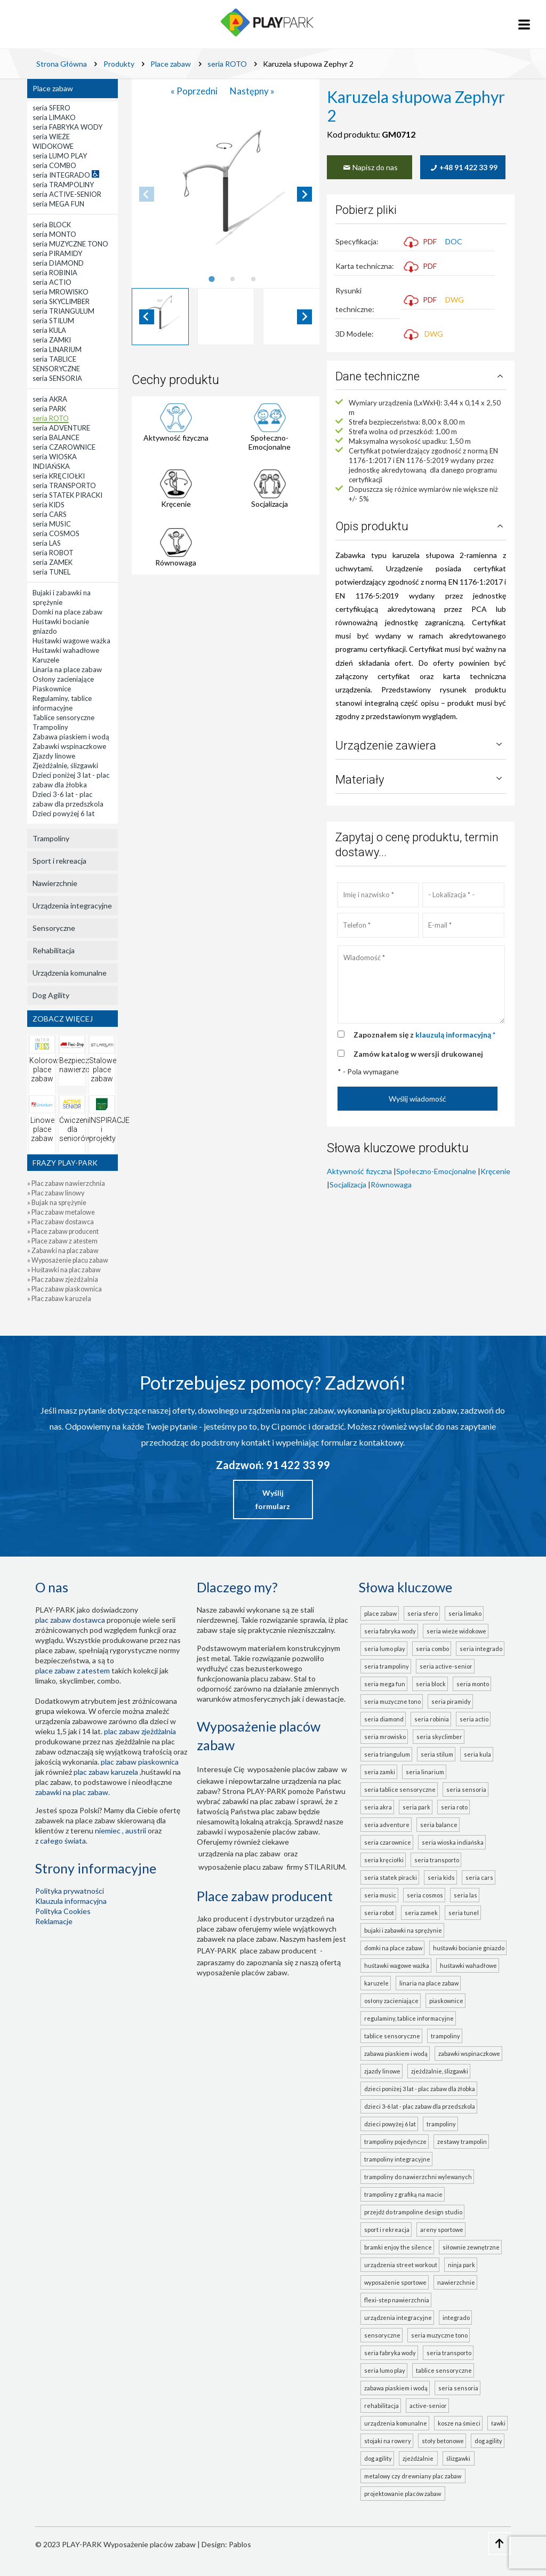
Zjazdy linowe (382, 2071)
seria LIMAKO (464, 1613)
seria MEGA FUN (384, 1683)
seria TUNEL (463, 1912)
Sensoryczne (54, 927)
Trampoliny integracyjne (397, 2159)
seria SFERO (422, 1613)
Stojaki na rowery (387, 2440)
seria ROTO (454, 1807)
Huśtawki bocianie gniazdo (468, 1947)
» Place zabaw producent (63, 1231)
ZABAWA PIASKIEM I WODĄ (396, 2387)
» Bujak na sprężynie (56, 1203)
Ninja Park (461, 2264)
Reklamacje (54, 1921)
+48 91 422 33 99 (463, 167)
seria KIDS (441, 1877)
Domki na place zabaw (393, 1947)
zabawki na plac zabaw (71, 1792)
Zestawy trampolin (462, 2141)
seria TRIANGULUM (387, 1754)
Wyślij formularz (272, 1499)
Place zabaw (53, 88)
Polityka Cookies (63, 1911)
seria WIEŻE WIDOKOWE (456, 1631)
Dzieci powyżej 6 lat (390, 2123)
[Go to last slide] (146, 316)
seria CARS (479, 1877)
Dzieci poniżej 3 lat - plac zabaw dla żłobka (419, 2088)
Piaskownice (446, 2000)
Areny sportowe (441, 2229)
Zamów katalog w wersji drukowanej (418, 1053)
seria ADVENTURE (387, 1824)
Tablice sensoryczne (392, 2035)
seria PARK (416, 1807)
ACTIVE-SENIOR (428, 2405)
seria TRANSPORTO (436, 1859)
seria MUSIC (380, 1895)
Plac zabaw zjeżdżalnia (140, 1731)
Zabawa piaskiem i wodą (396, 2053)
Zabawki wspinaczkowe (469, 2053)
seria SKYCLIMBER (439, 1736)
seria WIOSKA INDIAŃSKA (453, 1842)
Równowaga (175, 562)
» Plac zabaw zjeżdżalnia (62, 1279)
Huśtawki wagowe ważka (396, 1965)
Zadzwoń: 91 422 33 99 (273, 1464)
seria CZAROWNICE (387, 1842)
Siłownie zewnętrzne (471, 2247)
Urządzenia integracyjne (72, 905)
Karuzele (376, 1983)
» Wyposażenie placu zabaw (67, 1260)
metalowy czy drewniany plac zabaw (413, 2476)
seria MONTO (472, 1683)
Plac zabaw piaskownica (140, 1761)
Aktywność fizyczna (175, 437)
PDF (420, 241)
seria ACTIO (474, 1719)
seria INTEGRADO (481, 1648)
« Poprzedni (195, 91)
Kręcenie (176, 503)
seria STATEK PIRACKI (390, 1877)
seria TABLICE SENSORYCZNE (400, 1789)
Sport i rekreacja (59, 860)
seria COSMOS (425, 1895)
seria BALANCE (438, 1824)
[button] (160, 316)
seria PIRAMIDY (451, 1701)
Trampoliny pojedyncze (395, 2141)
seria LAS (465, 1895)
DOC (453, 241)
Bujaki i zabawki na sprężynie (403, 1930)
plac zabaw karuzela (106, 1771)
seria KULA (477, 1754)
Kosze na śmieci (459, 2423)
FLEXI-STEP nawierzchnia (396, 2299)
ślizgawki (459, 2458)
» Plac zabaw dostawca (60, 1222)
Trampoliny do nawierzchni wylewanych (418, 2176)
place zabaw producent (278, 1950)
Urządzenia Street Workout (400, 2264)
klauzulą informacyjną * (455, 1034)
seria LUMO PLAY (384, 1648)
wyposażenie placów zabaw (292, 1769)
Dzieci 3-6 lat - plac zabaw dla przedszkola (419, 2106)
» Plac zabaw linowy (55, 1193)
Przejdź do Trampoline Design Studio (413, 2211)
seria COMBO (432, 1648)
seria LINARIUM (425, 1771)
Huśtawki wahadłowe (468, 1965)
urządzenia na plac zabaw (239, 1853)
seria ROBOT (379, 1912)
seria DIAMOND (384, 1719)
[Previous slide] (146, 194)
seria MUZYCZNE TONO (392, 1701)
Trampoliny (51, 838)
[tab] (211, 279)
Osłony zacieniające (391, 2000)
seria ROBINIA (431, 1719)
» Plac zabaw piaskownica (64, 1289)
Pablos (240, 2544)
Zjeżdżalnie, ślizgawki (439, 2071)
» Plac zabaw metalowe (61, 1212)
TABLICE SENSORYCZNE (444, 2370)
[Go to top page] (499, 2543)
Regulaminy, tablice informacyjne (409, 2018)
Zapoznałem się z (424, 1034)
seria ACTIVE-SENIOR (446, 1666)
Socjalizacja (269, 503)
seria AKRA (378, 1807)
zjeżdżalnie (419, 2458)
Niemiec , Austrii (120, 1830)
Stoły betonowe (443, 2440)
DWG (454, 299)
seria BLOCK (431, 1683)
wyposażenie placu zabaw (240, 1866)
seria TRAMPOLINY (386, 1666)
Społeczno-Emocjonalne (269, 442)
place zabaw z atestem (72, 1670)
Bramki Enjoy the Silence (398, 2247)
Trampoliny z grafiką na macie (403, 2194)
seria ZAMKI (379, 1771)
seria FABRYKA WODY (390, 1631)
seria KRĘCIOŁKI (384, 1859)
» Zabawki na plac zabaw (63, 1251)
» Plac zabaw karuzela (59, 1299)
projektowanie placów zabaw (403, 2493)
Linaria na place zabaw (429, 1983)
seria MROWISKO (385, 1736)
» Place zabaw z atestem (62, 1241)
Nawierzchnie (55, 883)
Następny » (252, 91)
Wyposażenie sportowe (395, 2282)
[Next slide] (304, 194)
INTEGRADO (456, 2317)
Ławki (498, 2423)
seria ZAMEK (421, 1912)
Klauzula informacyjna (71, 1900)
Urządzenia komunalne (70, 972)
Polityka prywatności (69, 1890)
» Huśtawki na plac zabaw (64, 1270)
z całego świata (60, 1840)
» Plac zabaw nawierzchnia (66, 1183)
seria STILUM (437, 1754)
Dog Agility (51, 995)
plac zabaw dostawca (70, 1619)
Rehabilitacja (54, 950)
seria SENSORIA (466, 1789)
